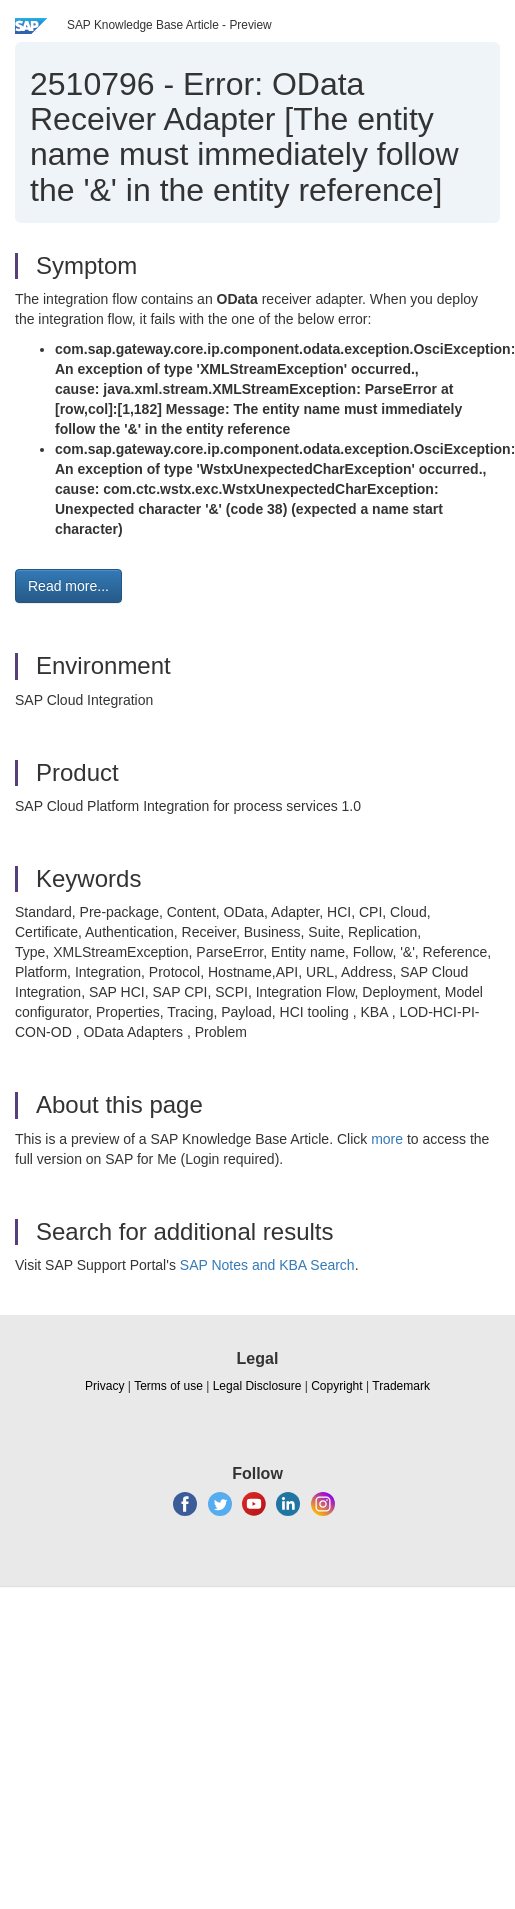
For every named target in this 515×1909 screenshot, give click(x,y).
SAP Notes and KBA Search (267, 1265)
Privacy (104, 1386)
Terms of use (168, 1386)
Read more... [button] (68, 586)
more (387, 1139)
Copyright (336, 1386)
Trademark (401, 1386)
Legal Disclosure (257, 1386)
